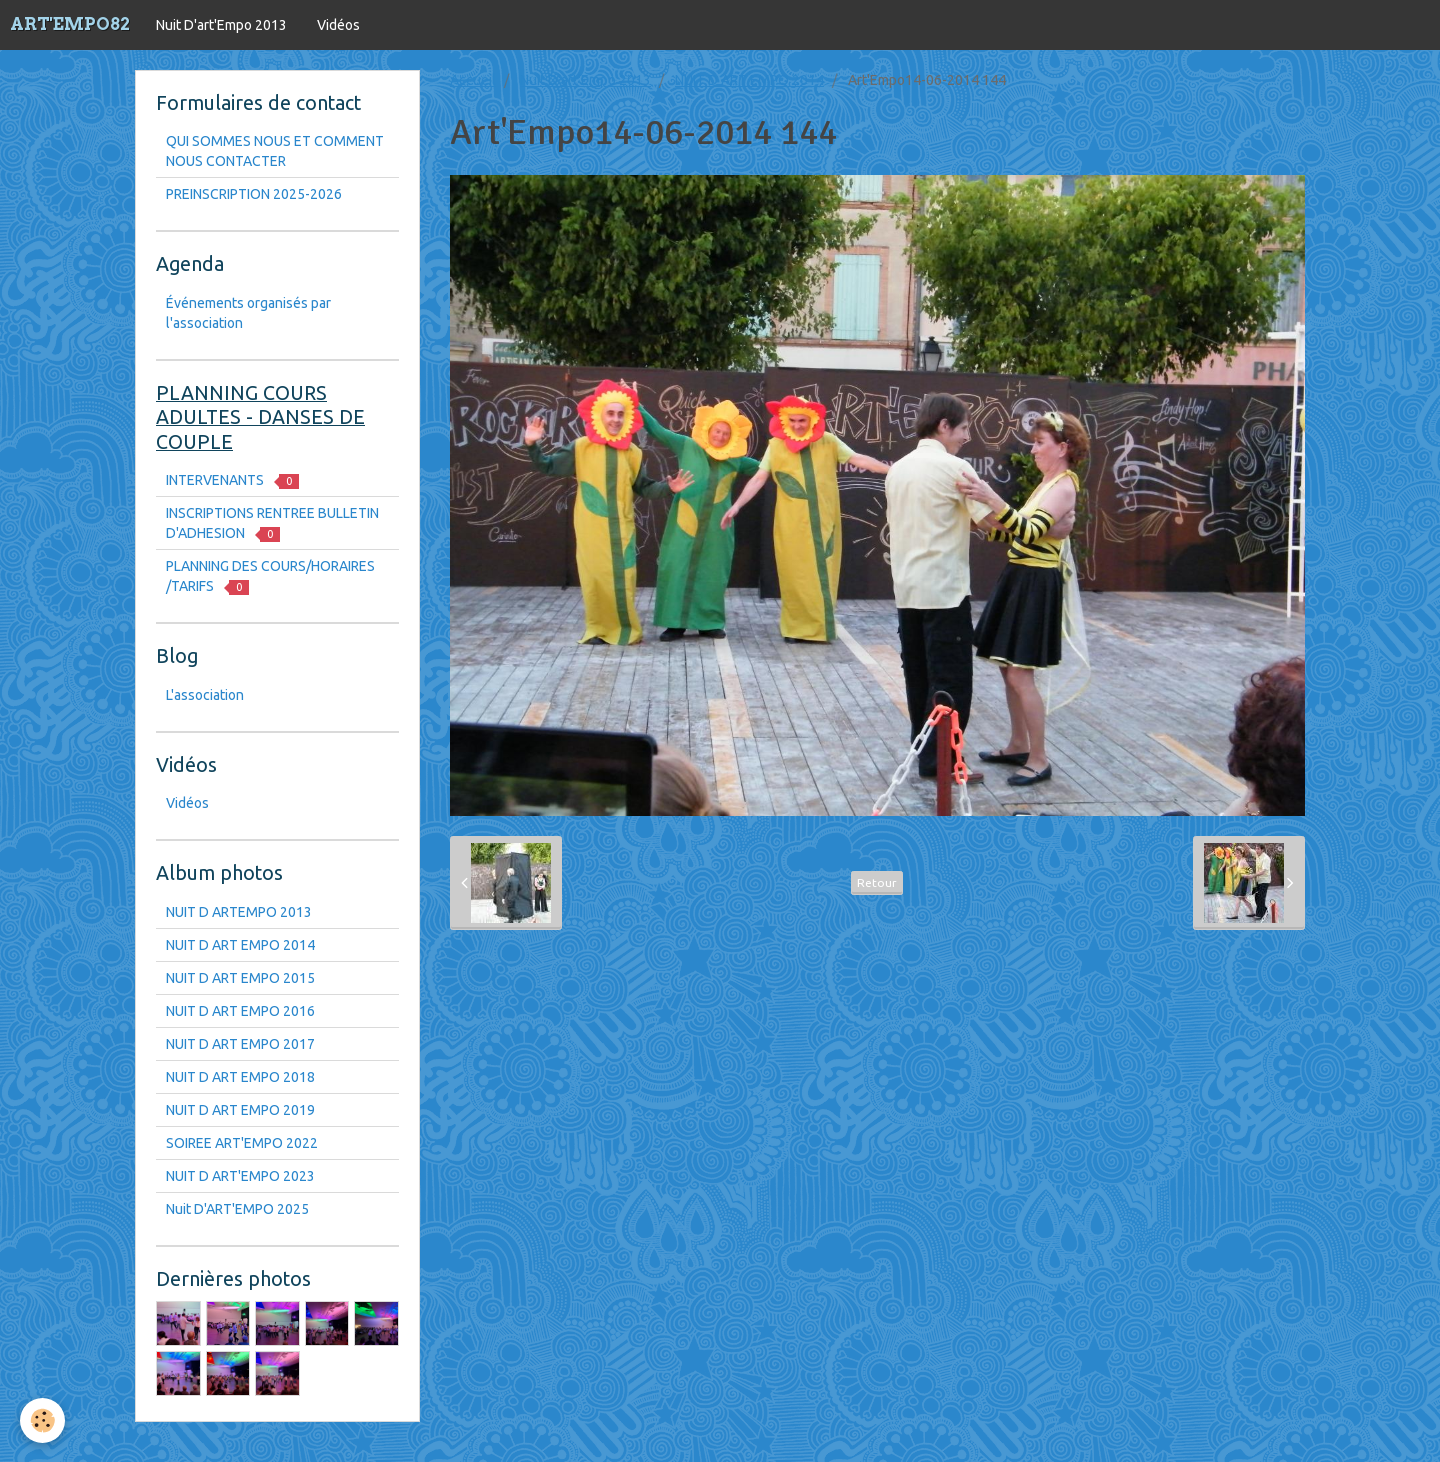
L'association (205, 695)
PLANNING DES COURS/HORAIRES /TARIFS (270, 576)
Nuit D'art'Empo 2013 (221, 25)
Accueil (473, 80)
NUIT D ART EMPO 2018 (240, 1077)
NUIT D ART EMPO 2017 (240, 1044)
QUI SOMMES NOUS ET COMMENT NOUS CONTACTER (275, 151)
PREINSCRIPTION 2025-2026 (254, 194)
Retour (877, 882)
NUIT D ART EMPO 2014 (749, 80)
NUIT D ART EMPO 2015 (240, 978)
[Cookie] (42, 1420)
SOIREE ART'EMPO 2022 (242, 1143)
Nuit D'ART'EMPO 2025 (237, 1209)
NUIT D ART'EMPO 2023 (240, 1176)
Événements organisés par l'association (248, 313)
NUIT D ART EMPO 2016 (240, 1011)
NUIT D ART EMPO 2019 (240, 1110)
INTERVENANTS (232, 480)
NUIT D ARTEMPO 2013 (239, 912)
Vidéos (338, 25)
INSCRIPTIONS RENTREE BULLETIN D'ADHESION (272, 523)
